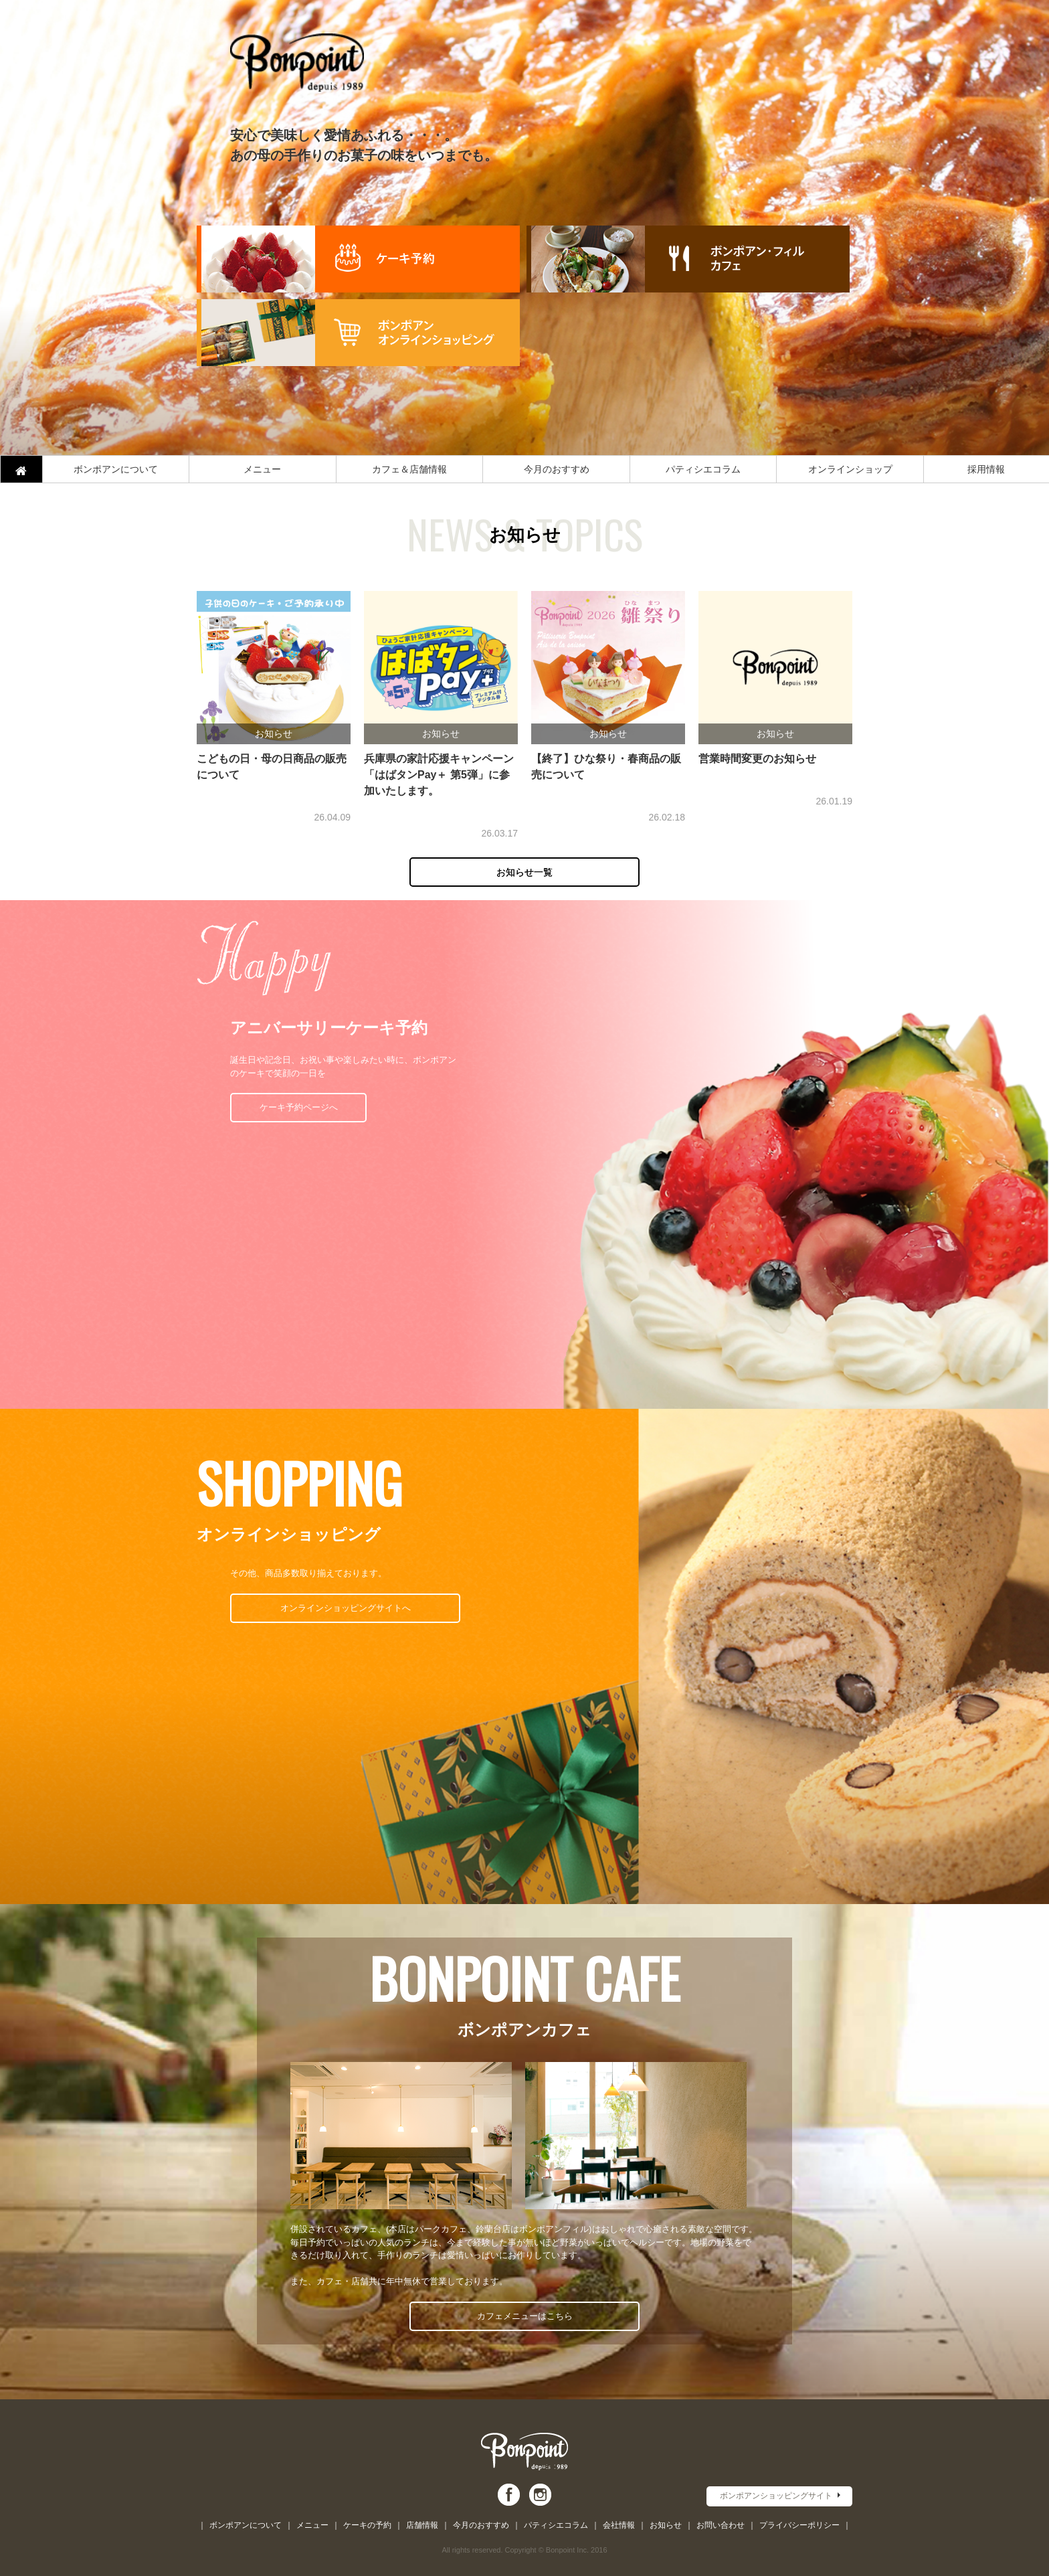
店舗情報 (422, 2525)
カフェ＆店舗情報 (409, 469)
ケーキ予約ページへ (299, 1107)
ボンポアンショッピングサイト (776, 2495)
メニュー (262, 469)
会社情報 (619, 2525)
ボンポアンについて (116, 469)
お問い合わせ (720, 2525)
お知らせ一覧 (524, 872)
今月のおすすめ (556, 469)
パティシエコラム (703, 469)
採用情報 (986, 469)
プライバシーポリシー (799, 2525)
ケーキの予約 (367, 2525)
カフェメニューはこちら (525, 2316)
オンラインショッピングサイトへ (345, 1608)
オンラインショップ (850, 469)
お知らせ (666, 2525)
